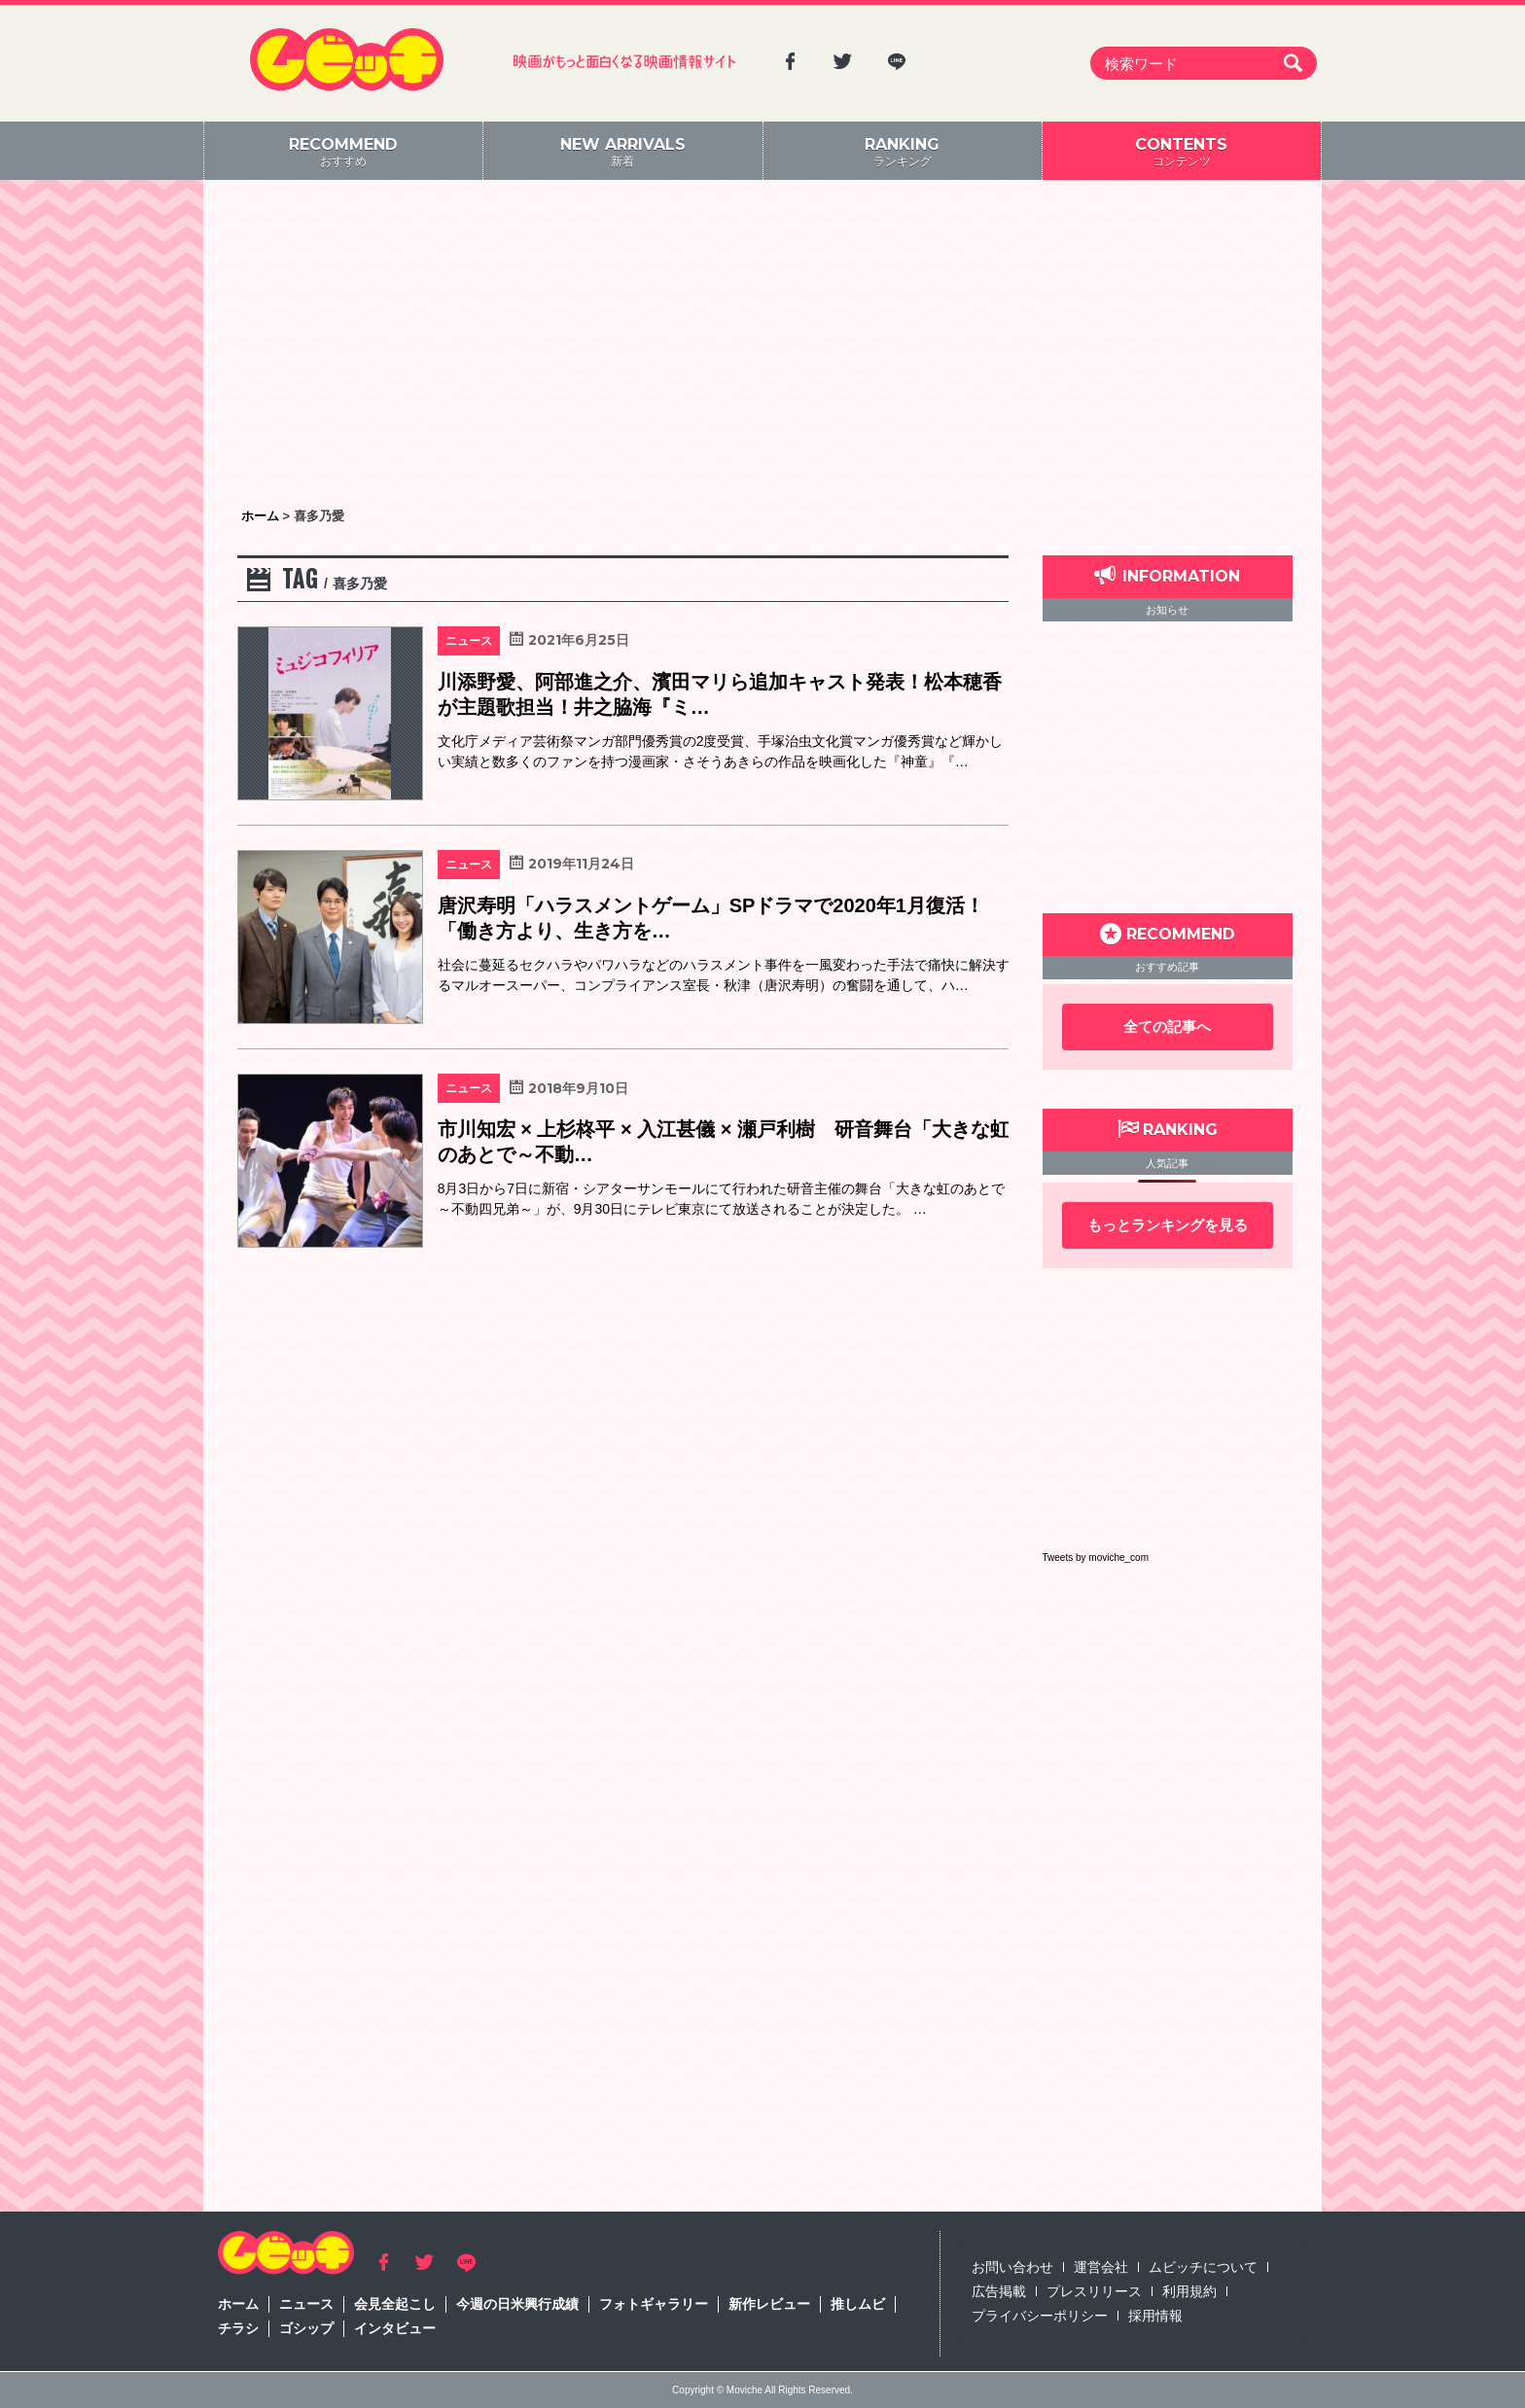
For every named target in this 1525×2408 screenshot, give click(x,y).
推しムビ (858, 2304)
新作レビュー (769, 2304)
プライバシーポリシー (1040, 2315)
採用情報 (1155, 2315)
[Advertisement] (762, 345)
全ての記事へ (1167, 1026)
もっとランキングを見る (1167, 1225)
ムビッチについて (1203, 2267)
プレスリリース (1094, 2291)
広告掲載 (999, 2291)
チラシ (238, 2328)
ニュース (306, 2304)
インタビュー (395, 2328)
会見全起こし (395, 2304)
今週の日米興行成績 (517, 2304)
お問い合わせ (1012, 2267)
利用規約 (1189, 2291)
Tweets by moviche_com (1096, 1557)
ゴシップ (306, 2328)
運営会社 (1101, 2267)
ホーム (238, 2304)
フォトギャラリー (653, 2304)
